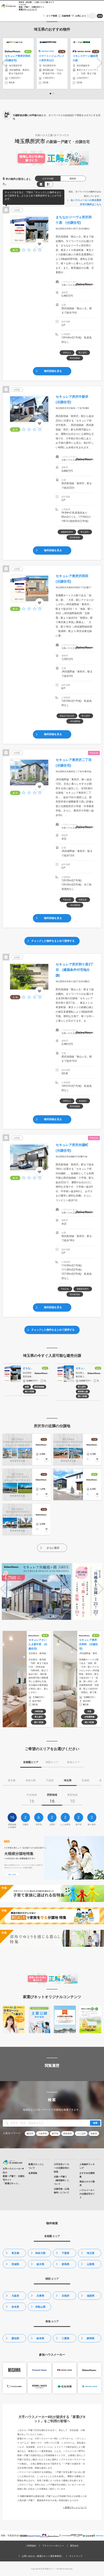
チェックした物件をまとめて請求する (53, 940)
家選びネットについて (28, 9)
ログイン (92, 16)
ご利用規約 (30, 2545)
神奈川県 (40, 2253)
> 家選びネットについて (75, 2507)
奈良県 (15, 2306)
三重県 (65, 2338)
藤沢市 (30, 2133)
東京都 (15, 2253)
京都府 (65, 2295)
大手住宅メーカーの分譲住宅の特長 (61, 2168)
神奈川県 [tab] (31, 1780)
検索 (95, 2123)
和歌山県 (40, 2306)
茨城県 (15, 2264)
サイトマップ (75, 2556)
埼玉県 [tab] (67, 1780)
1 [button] (50, 93)
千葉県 (65, 2253)
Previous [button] (4, 63)
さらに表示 (53, 1547)
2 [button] (53, 93)
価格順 (72, 178)
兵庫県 (40, 2295)
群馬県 (65, 2264)
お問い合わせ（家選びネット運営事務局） (42, 2556)
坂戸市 (55, 2133)
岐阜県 (40, 2338)
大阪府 (15, 2295)
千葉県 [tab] (50, 1780)
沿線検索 (66, 16)
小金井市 (42, 2133)
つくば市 (81, 2133)
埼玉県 (90, 2253)
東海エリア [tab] (73, 1762)
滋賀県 (90, 2295)
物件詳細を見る (53, 371)
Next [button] (99, 63)
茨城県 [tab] (85, 1780)
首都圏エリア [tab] (30, 1762)
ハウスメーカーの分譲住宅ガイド (87, 2194)
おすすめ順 (48, 178)
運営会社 (74, 2545)
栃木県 (40, 2264)
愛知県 (15, 2338)
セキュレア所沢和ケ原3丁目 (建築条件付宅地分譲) (74, 969)
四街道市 (67, 2133)
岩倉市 (94, 2133)
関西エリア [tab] (52, 1762)
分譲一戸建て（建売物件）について (61, 2180)
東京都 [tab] (11, 1780)
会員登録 (100, 16)
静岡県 (90, 2338)
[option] (18, 63)
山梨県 (90, 2264)
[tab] (31, 1799)
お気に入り (80, 16)
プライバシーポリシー (53, 2545)
